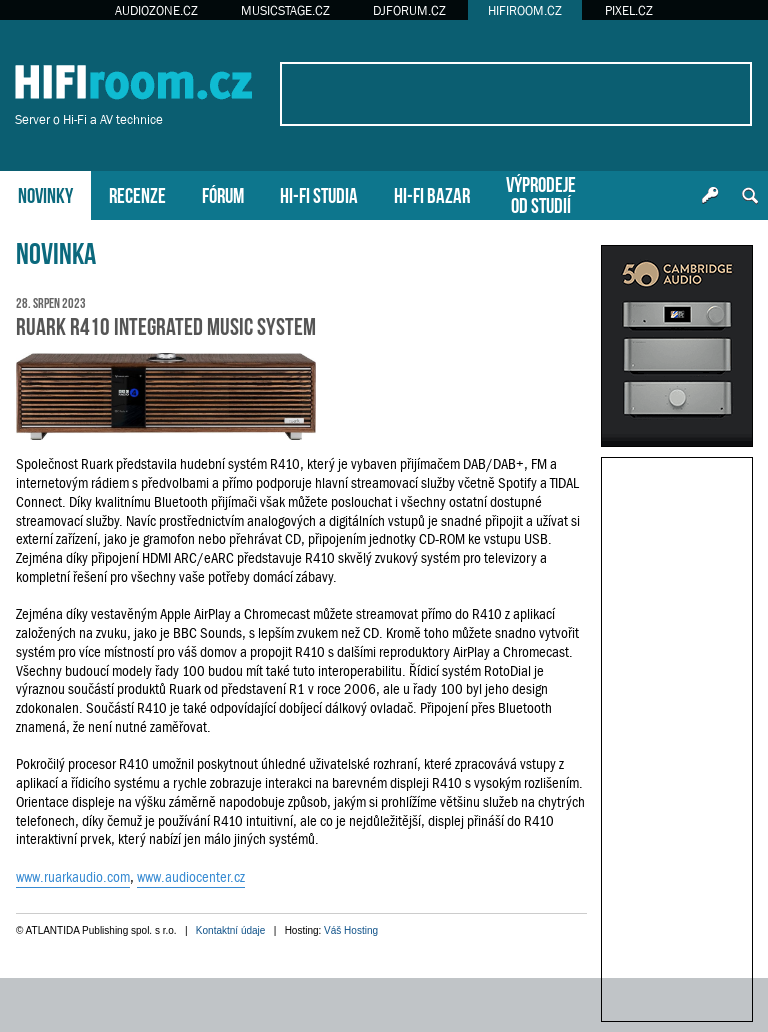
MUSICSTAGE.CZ (285, 10)
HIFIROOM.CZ (525, 10)
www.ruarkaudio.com (73, 877)
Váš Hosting (351, 930)
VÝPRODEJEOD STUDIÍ (541, 193)
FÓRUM (223, 193)
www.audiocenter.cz (191, 877)
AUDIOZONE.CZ (156, 10)
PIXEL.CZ (629, 10)
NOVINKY (45, 193)
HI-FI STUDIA (319, 193)
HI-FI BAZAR (432, 193)
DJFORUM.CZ (409, 10)
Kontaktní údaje (231, 930)
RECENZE (137, 193)
